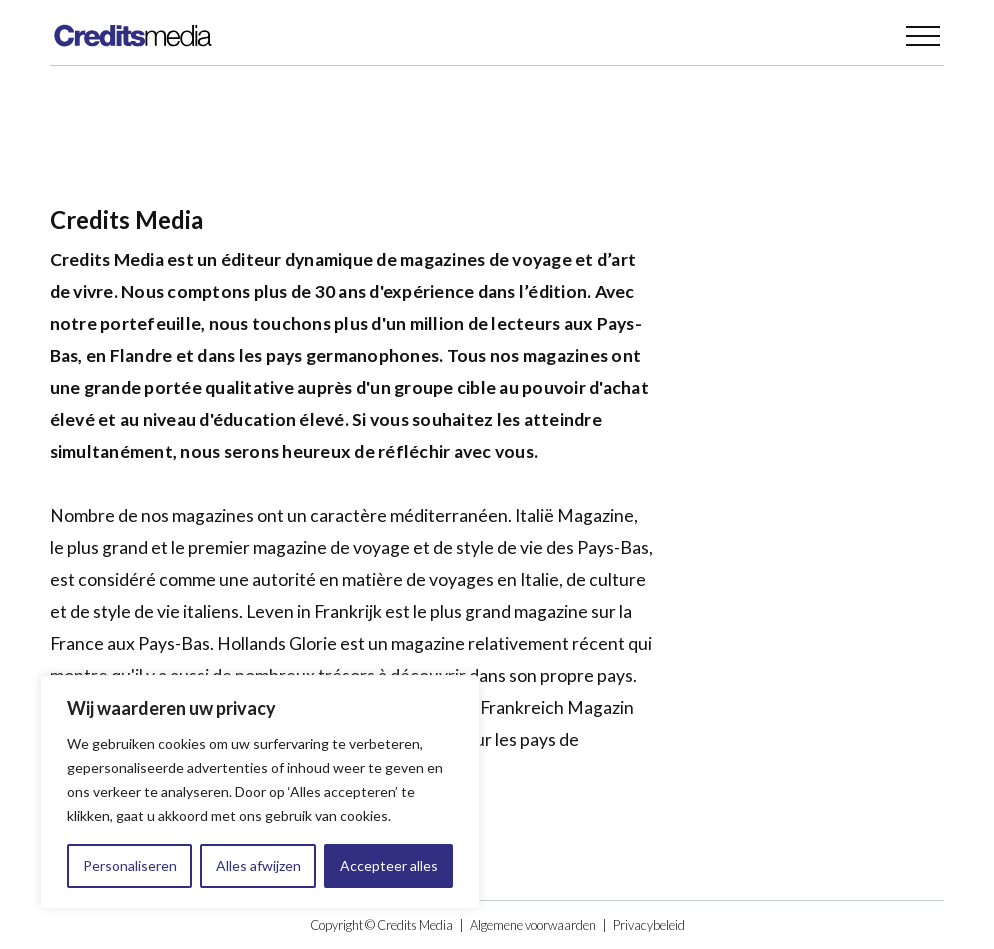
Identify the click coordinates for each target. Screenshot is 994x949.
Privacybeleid (649, 925)
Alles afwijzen (258, 865)
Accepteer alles (389, 865)
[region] (260, 792)
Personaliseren (130, 865)
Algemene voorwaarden (533, 925)
